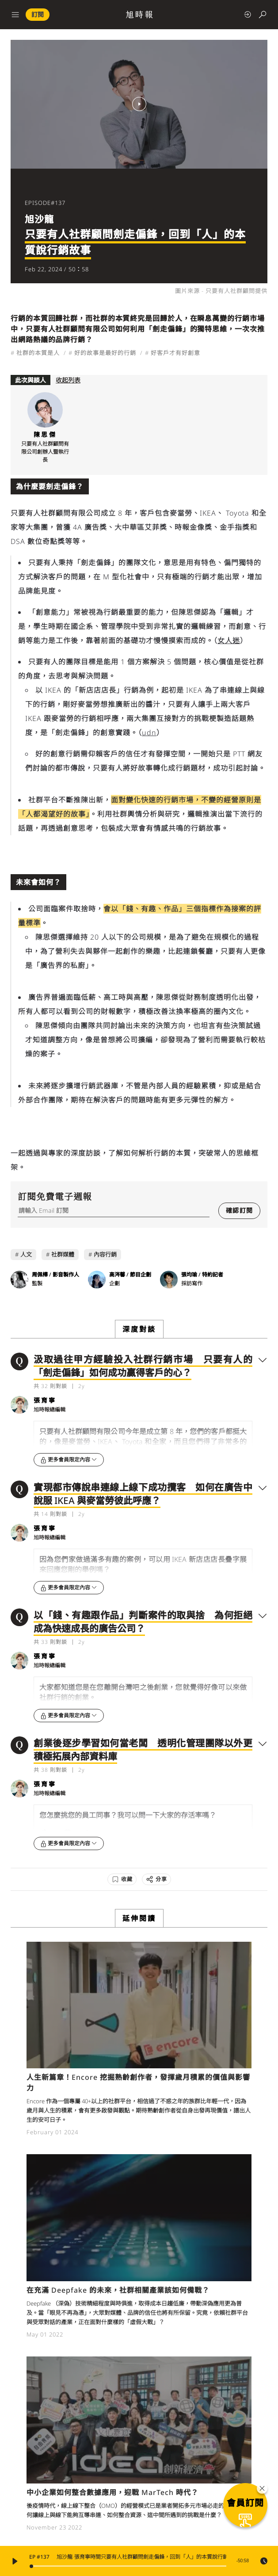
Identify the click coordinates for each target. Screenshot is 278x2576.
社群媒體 (62, 1254)
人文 (26, 1254)
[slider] (128, 2566)
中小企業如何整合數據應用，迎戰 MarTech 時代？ (112, 2492)
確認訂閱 (239, 1210)
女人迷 (228, 640)
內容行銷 (105, 1254)
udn (149, 732)
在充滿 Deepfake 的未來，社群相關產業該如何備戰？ (118, 2290)
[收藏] (122, 1879)
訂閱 (37, 14)
